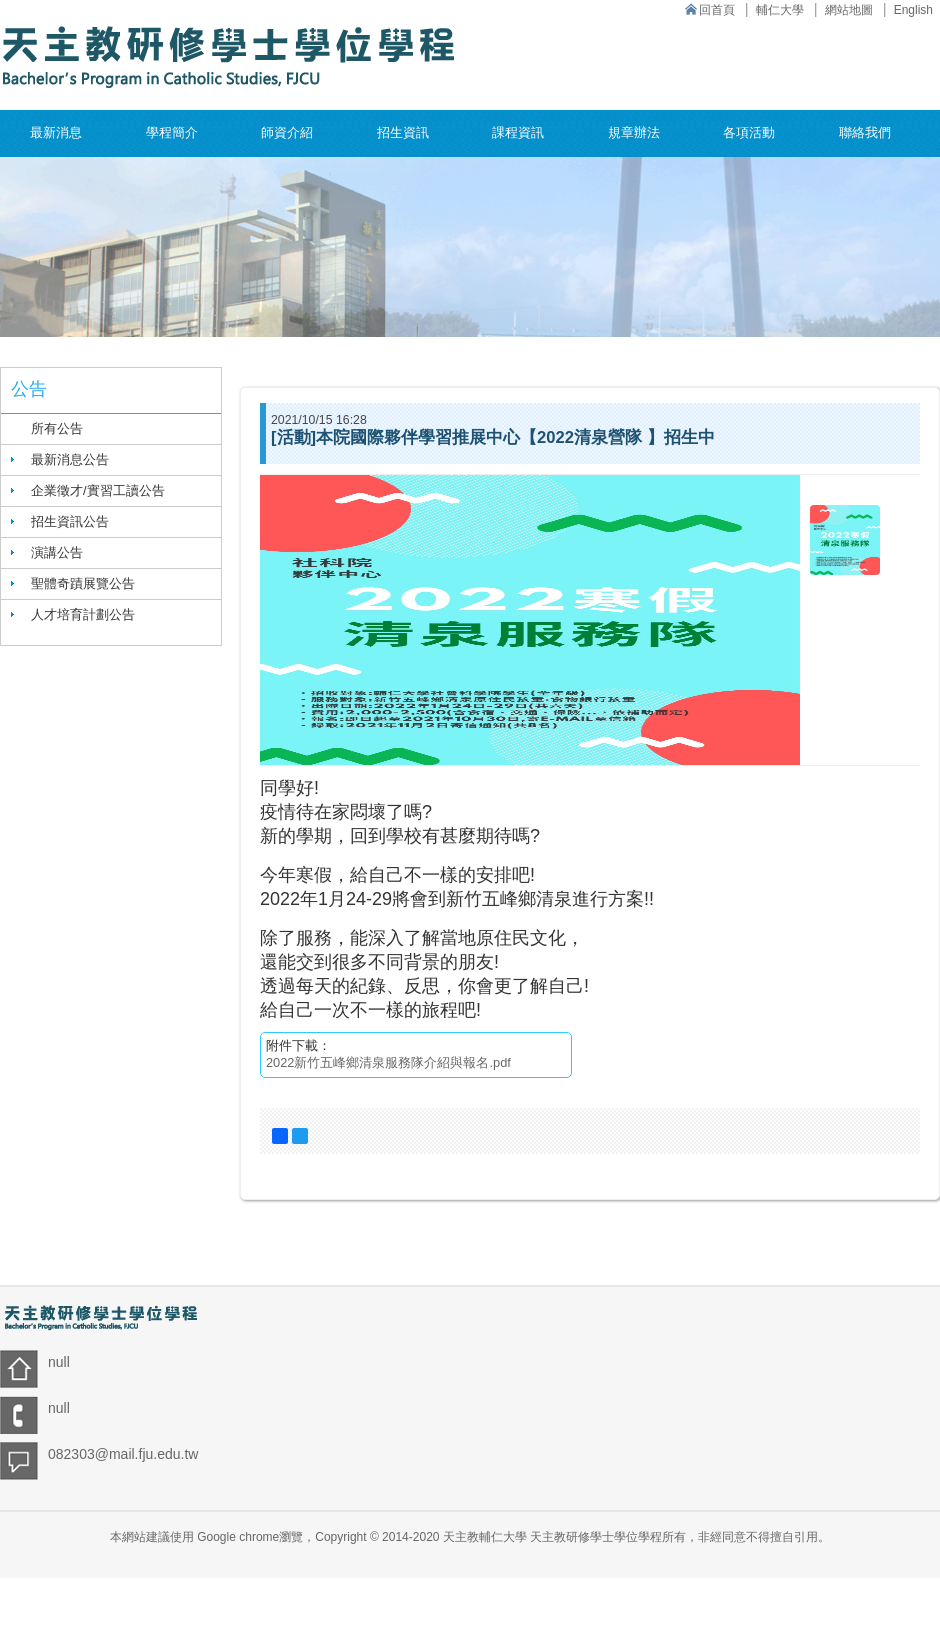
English (913, 10)
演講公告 (57, 552)
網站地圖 (849, 10)
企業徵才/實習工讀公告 (98, 490)
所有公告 (57, 428)
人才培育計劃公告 (83, 614)
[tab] (111, 459)
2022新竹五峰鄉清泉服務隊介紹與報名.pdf (388, 1062)
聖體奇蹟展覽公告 (83, 583)
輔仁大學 (780, 10)
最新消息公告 (70, 459)
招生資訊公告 (70, 521)
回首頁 (717, 10)
